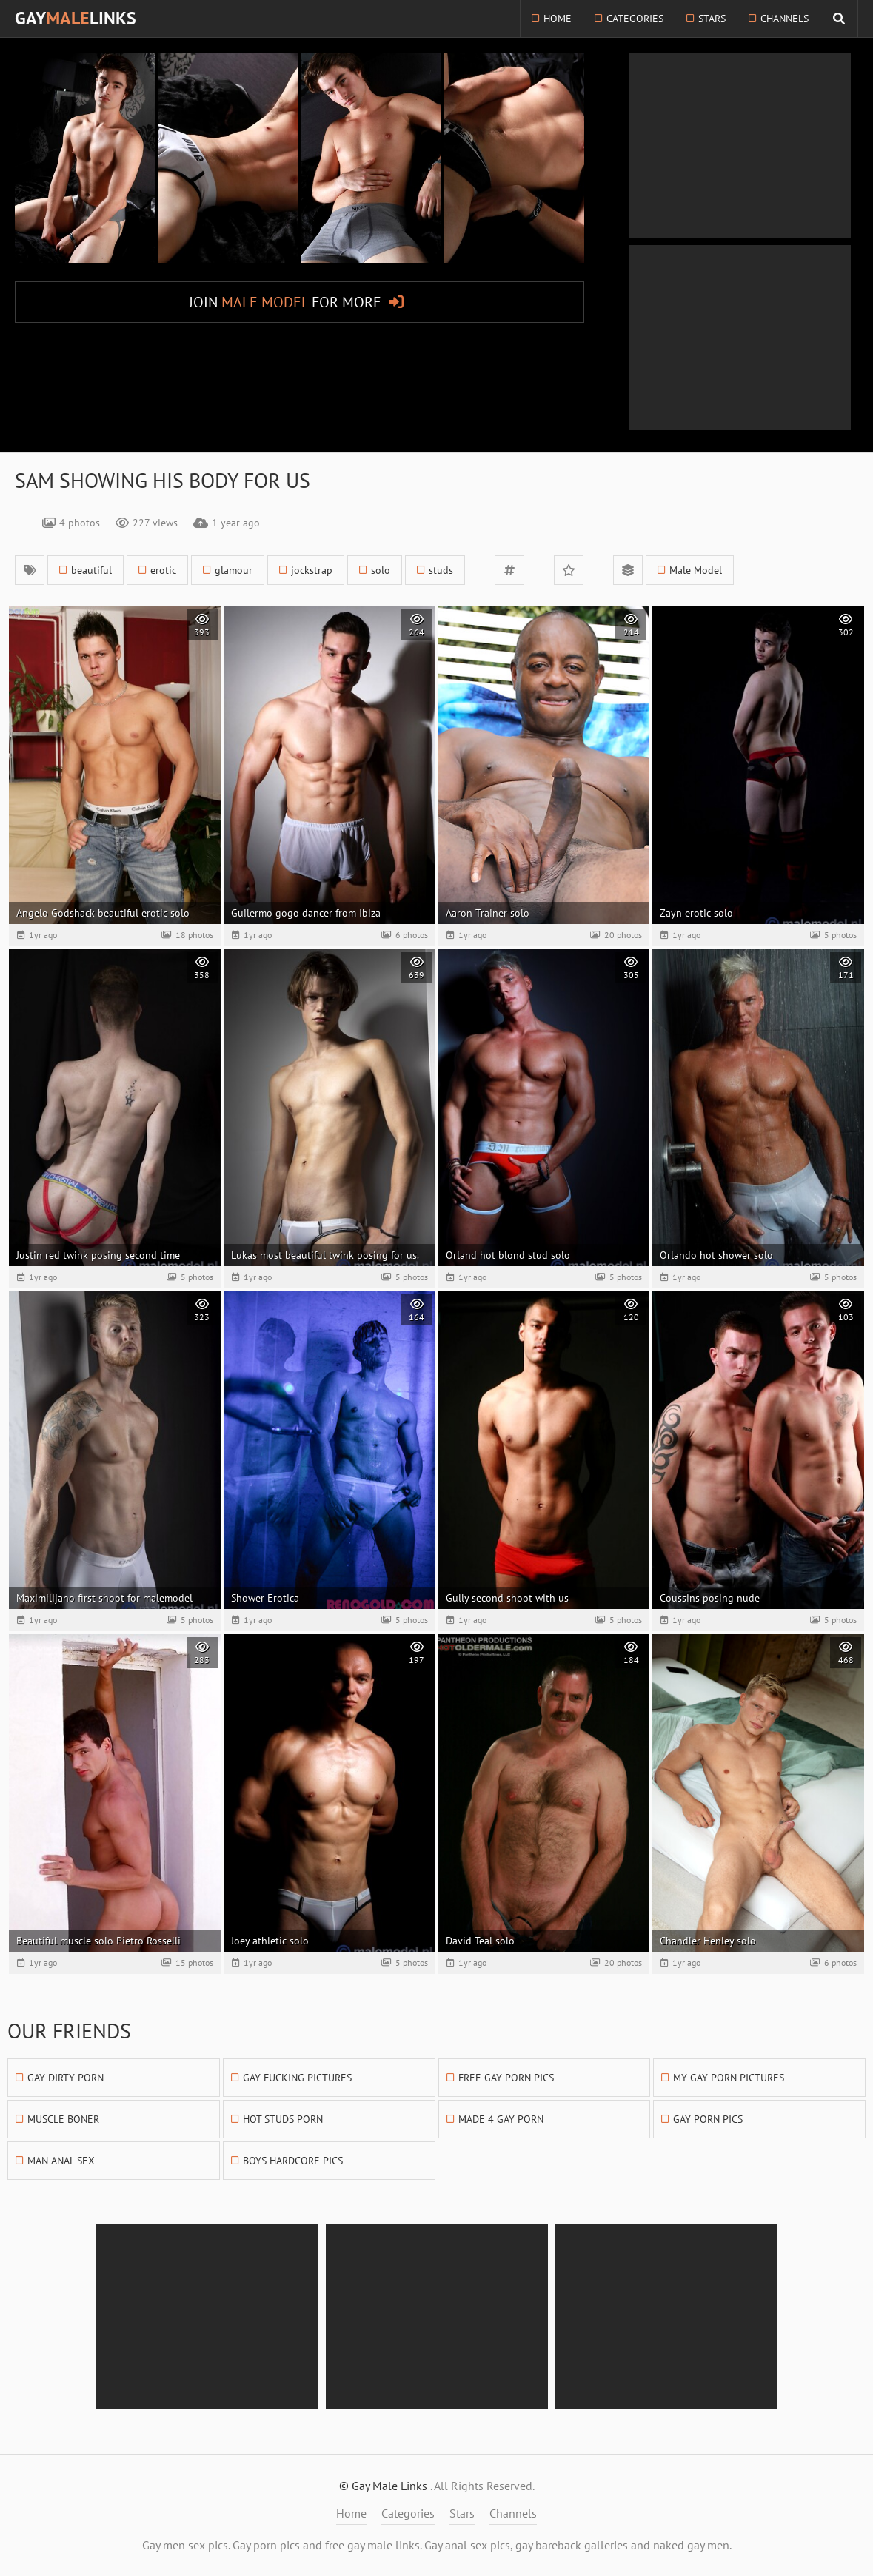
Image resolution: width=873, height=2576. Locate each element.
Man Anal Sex (61, 2160)
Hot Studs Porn (283, 2119)
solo (380, 570)
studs (441, 570)
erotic (163, 570)
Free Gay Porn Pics (506, 2077)
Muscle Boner (63, 2119)
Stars (712, 18)
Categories (634, 18)
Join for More (285, 302)
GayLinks (75, 18)
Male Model (695, 570)
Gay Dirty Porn (65, 2077)
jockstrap (311, 570)
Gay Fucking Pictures (297, 2077)
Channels (784, 18)
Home (557, 18)
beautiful (91, 570)
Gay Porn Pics (708, 2119)
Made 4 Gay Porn (500, 2119)
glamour (233, 570)
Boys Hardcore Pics (293, 2160)
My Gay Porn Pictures (728, 2077)
